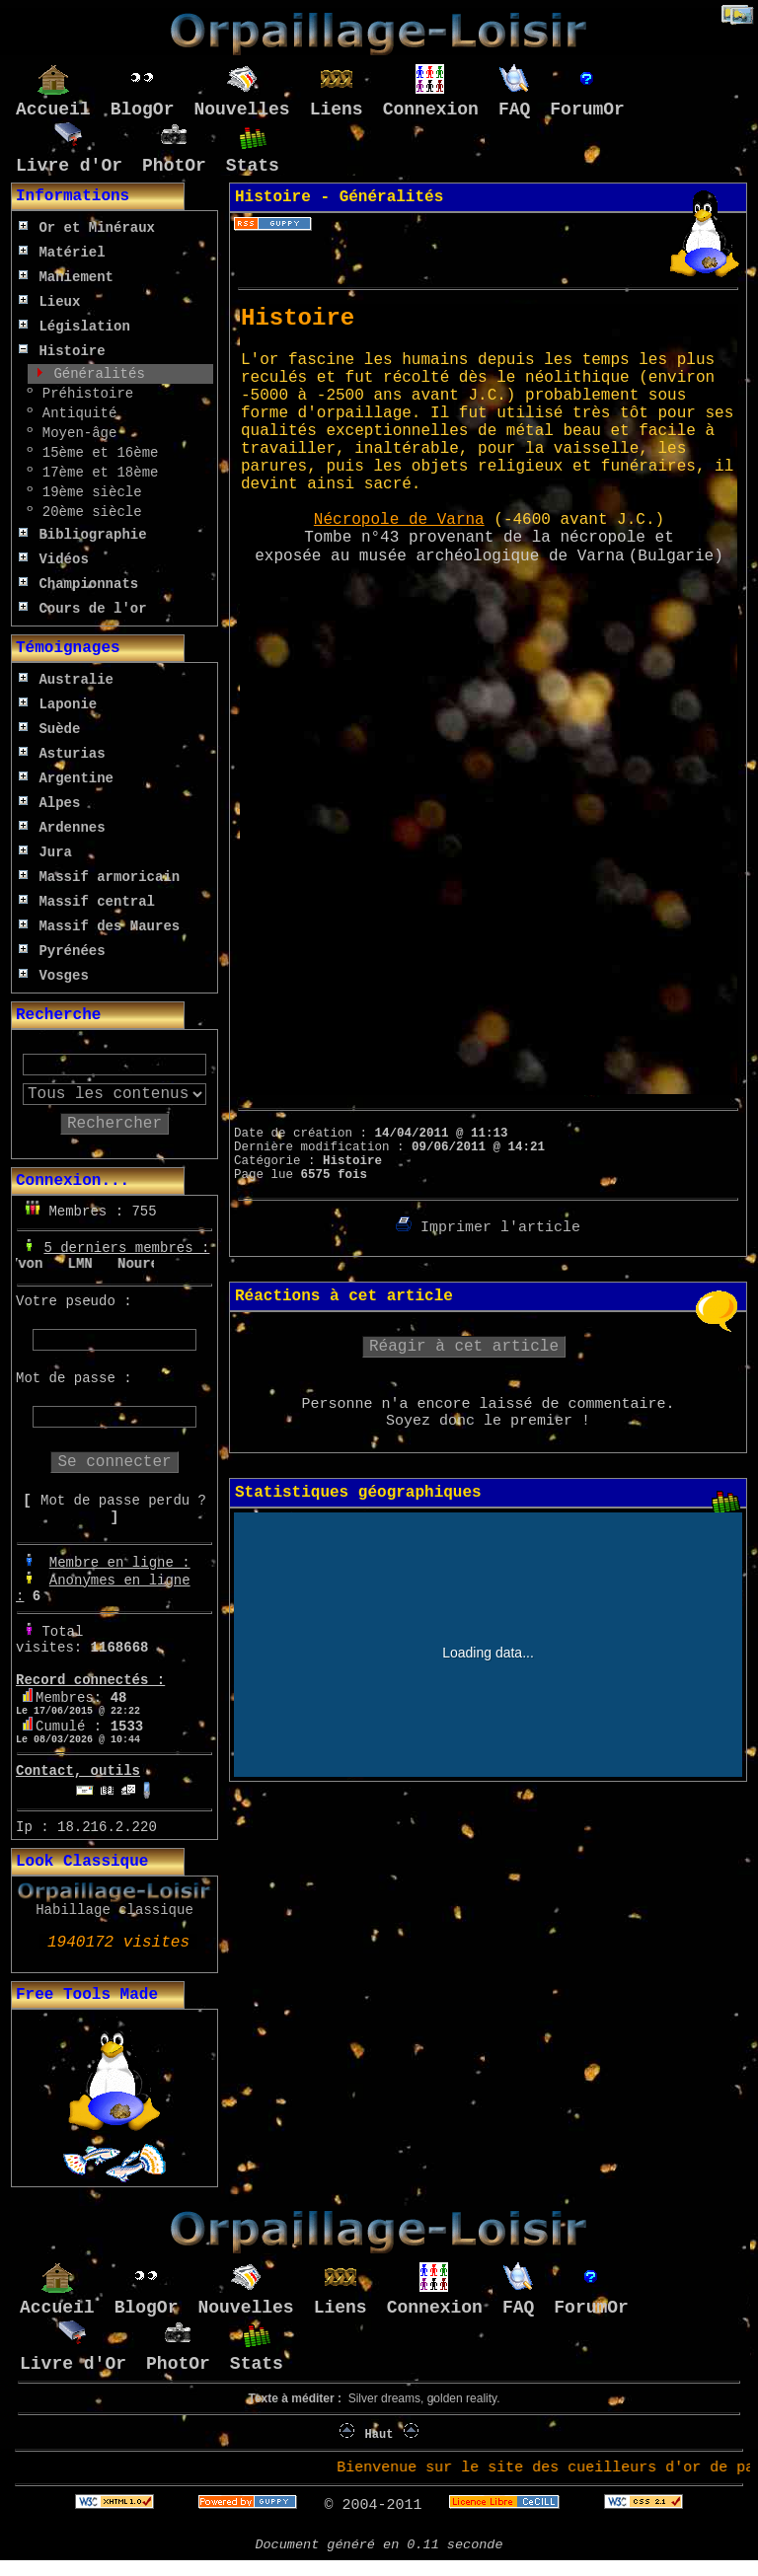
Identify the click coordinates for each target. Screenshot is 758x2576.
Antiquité (75, 413)
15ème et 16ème (96, 453)
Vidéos (54, 559)
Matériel (62, 252)
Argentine (66, 778)
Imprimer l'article (488, 1227)
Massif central (87, 902)
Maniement (66, 277)
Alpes (49, 803)
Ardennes (62, 828)
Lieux (49, 302)
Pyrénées (62, 951)
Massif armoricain (99, 877)
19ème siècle (87, 492)
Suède (49, 729)
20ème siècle (87, 512)
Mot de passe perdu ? (123, 1501)
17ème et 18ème (96, 472)
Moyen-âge (75, 433)
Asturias (62, 754)
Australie (66, 680)
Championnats (78, 584)
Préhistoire (83, 394)
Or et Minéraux (87, 228)
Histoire (62, 351)
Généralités (95, 374)
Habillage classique (114, 1910)
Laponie (58, 704)
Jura (45, 852)
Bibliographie (83, 535)
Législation (74, 326)
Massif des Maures (99, 926)
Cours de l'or (83, 609)
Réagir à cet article (464, 1347)
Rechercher (114, 1124)
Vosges (54, 976)
